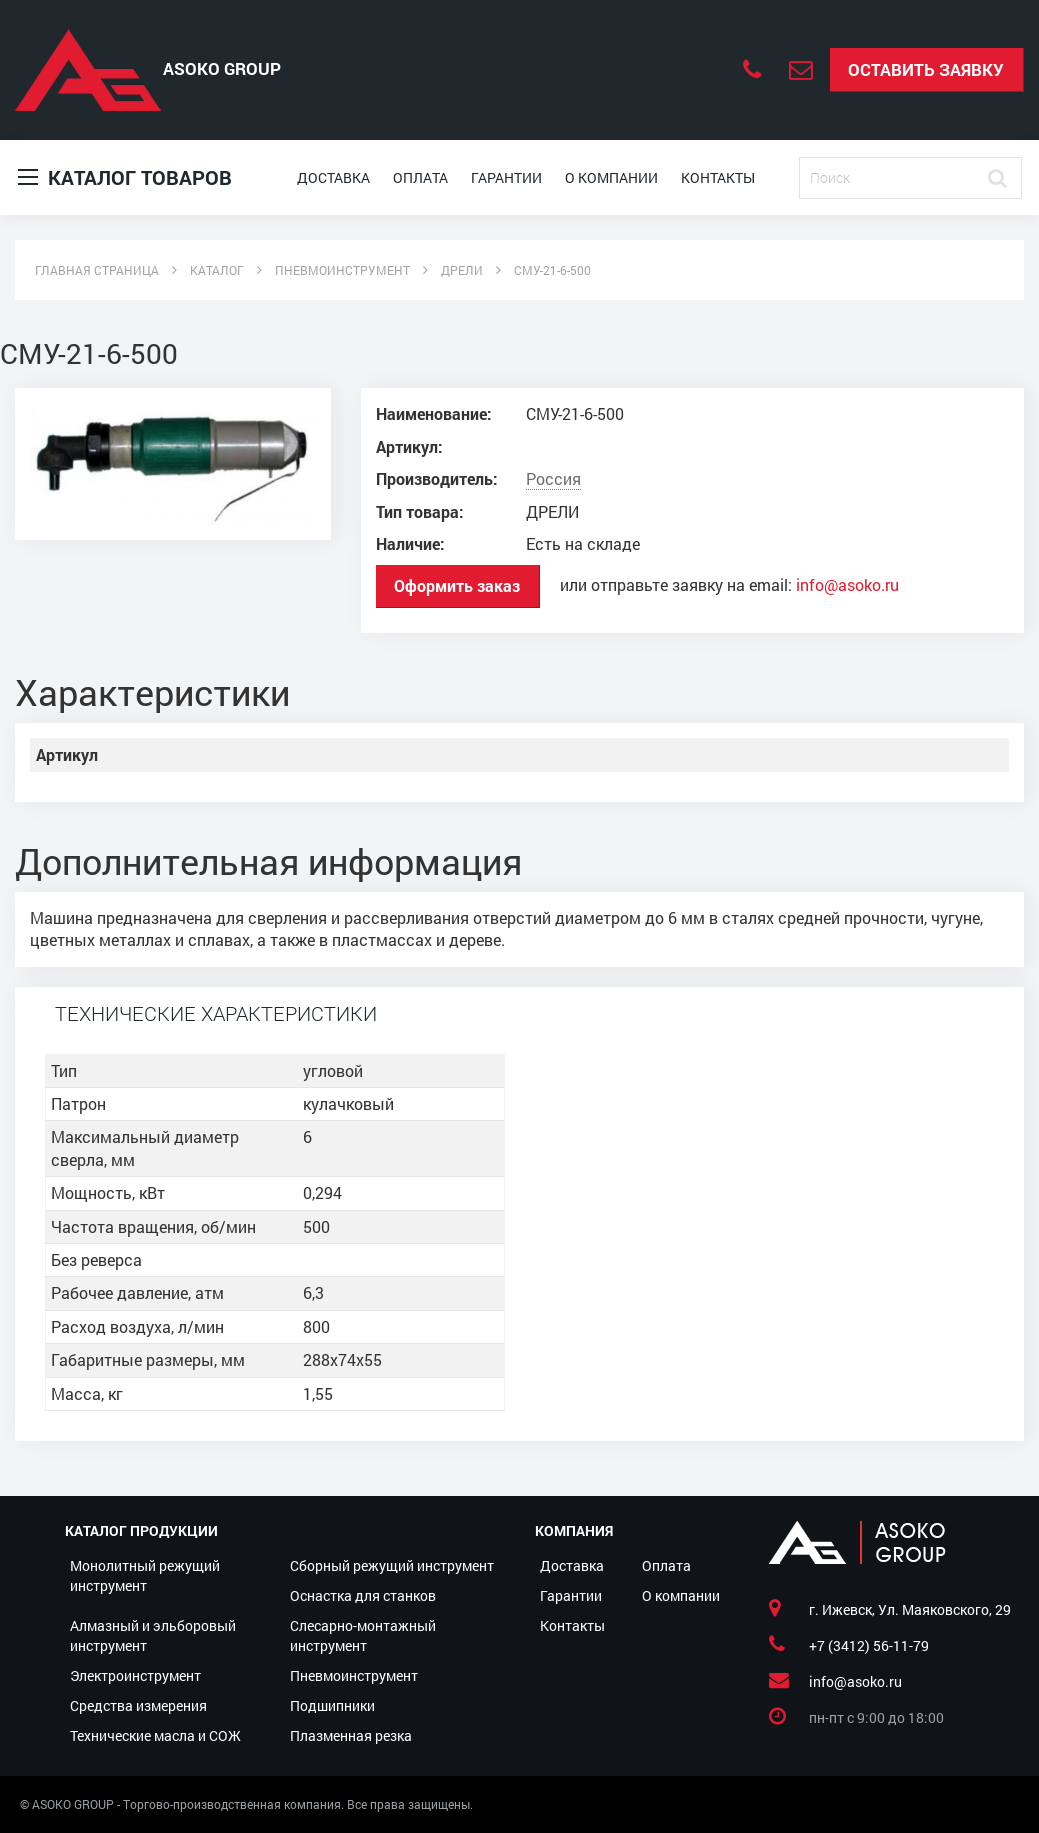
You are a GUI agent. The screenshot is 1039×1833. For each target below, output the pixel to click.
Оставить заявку (926, 69)
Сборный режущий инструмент (392, 1565)
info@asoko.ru (847, 585)
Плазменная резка (351, 1735)
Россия (553, 479)
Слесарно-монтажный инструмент (363, 1635)
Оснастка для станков (363, 1595)
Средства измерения (138, 1705)
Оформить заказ (457, 585)
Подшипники (332, 1705)
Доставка (333, 177)
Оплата (420, 177)
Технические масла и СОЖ (155, 1735)
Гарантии (506, 177)
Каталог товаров (125, 177)
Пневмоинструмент (354, 1675)
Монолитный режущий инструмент (145, 1575)
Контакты (718, 177)
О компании (611, 177)
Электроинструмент (135, 1675)
